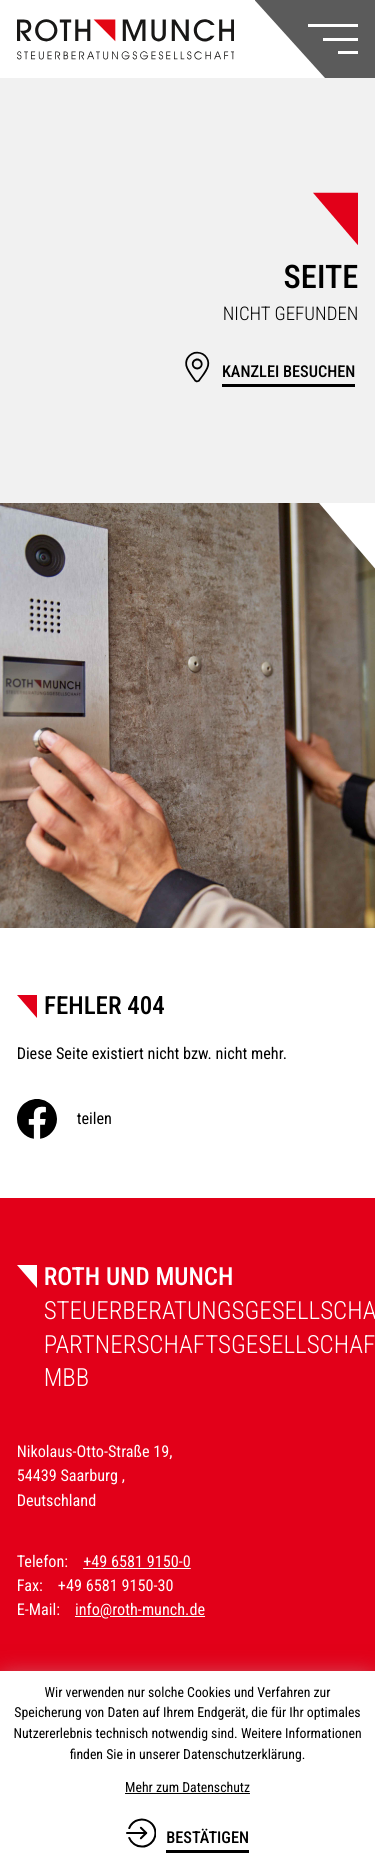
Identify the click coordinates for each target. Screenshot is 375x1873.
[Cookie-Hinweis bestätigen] (187, 1833)
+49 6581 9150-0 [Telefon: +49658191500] (137, 1561)
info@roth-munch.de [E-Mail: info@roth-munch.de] (140, 1609)
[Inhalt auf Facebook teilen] (80, 1119)
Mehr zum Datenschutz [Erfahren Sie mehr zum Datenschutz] (187, 1788)
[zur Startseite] (126, 39)
